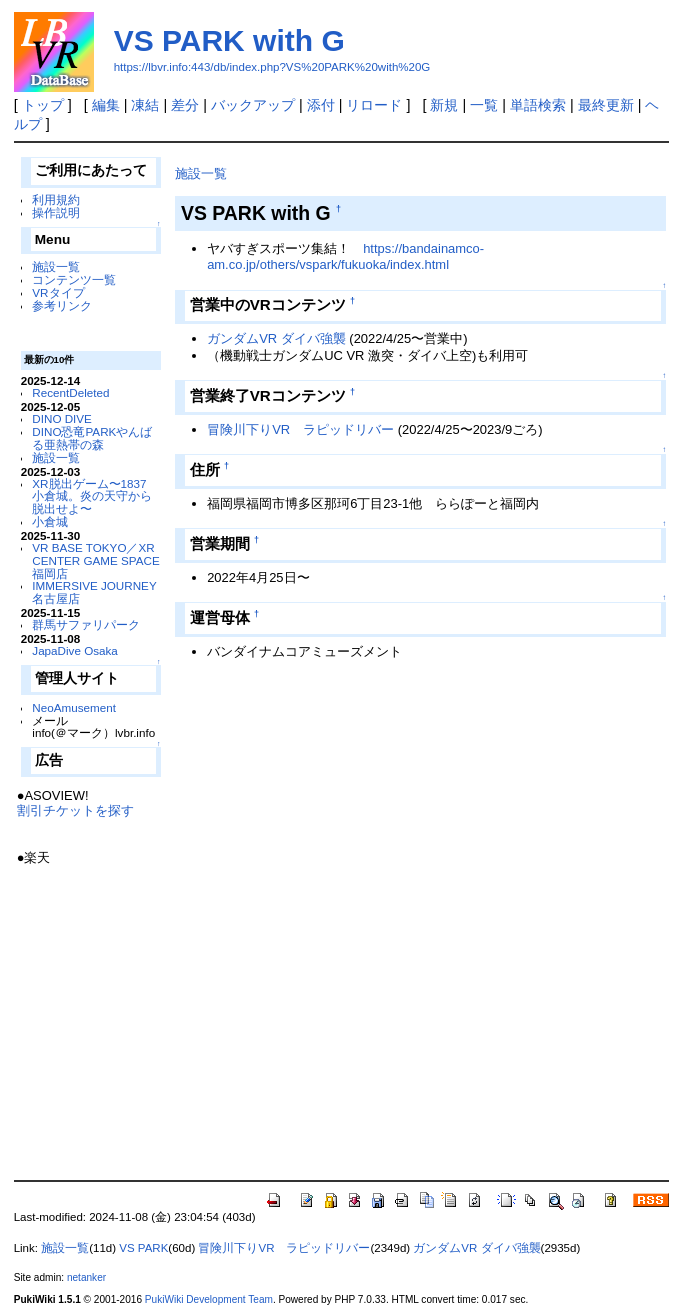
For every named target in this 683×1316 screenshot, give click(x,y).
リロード (374, 105)
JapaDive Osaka (75, 650)
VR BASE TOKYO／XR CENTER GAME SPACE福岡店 (95, 560)
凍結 (145, 105)
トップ (43, 105)
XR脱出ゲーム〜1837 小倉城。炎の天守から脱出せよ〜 (92, 496)
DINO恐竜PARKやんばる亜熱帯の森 (92, 438)
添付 (321, 105)
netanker (86, 1277)
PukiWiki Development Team (209, 1299)
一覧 (484, 105)
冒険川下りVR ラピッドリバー (300, 429)
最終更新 (606, 105)
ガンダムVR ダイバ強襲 (276, 338)
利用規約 (56, 199)
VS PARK (143, 1248)
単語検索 (538, 105)
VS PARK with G (229, 40)
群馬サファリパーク (86, 624)
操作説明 (56, 212)
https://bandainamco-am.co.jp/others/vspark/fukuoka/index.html (345, 257)
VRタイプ (58, 292)
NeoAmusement (74, 707)
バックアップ (253, 105)
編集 (106, 105)
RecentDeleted (70, 392)
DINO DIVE (62, 418)
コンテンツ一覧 (74, 279)
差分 (185, 105)
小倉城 (50, 521)
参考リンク (62, 305)
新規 (444, 105)
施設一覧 (56, 266)
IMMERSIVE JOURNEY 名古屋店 (94, 592)
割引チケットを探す (75, 810)
